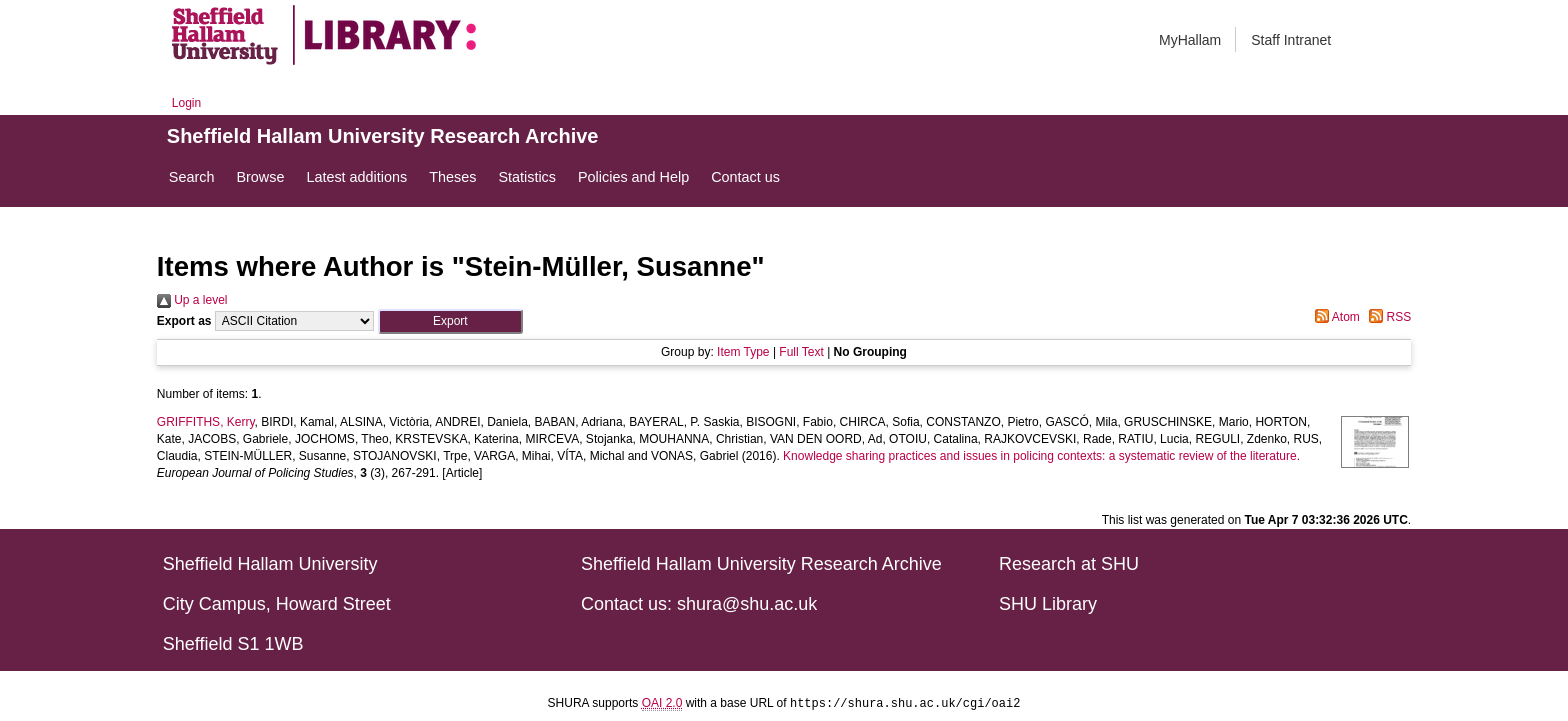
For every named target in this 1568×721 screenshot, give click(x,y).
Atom (1334, 317)
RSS (1387, 317)
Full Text (801, 352)
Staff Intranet (1291, 40)
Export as (184, 321)
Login (186, 103)
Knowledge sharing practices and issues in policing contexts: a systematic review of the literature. (1041, 456)
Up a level (192, 300)
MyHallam (1190, 40)
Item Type (743, 352)
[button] (450, 321)
